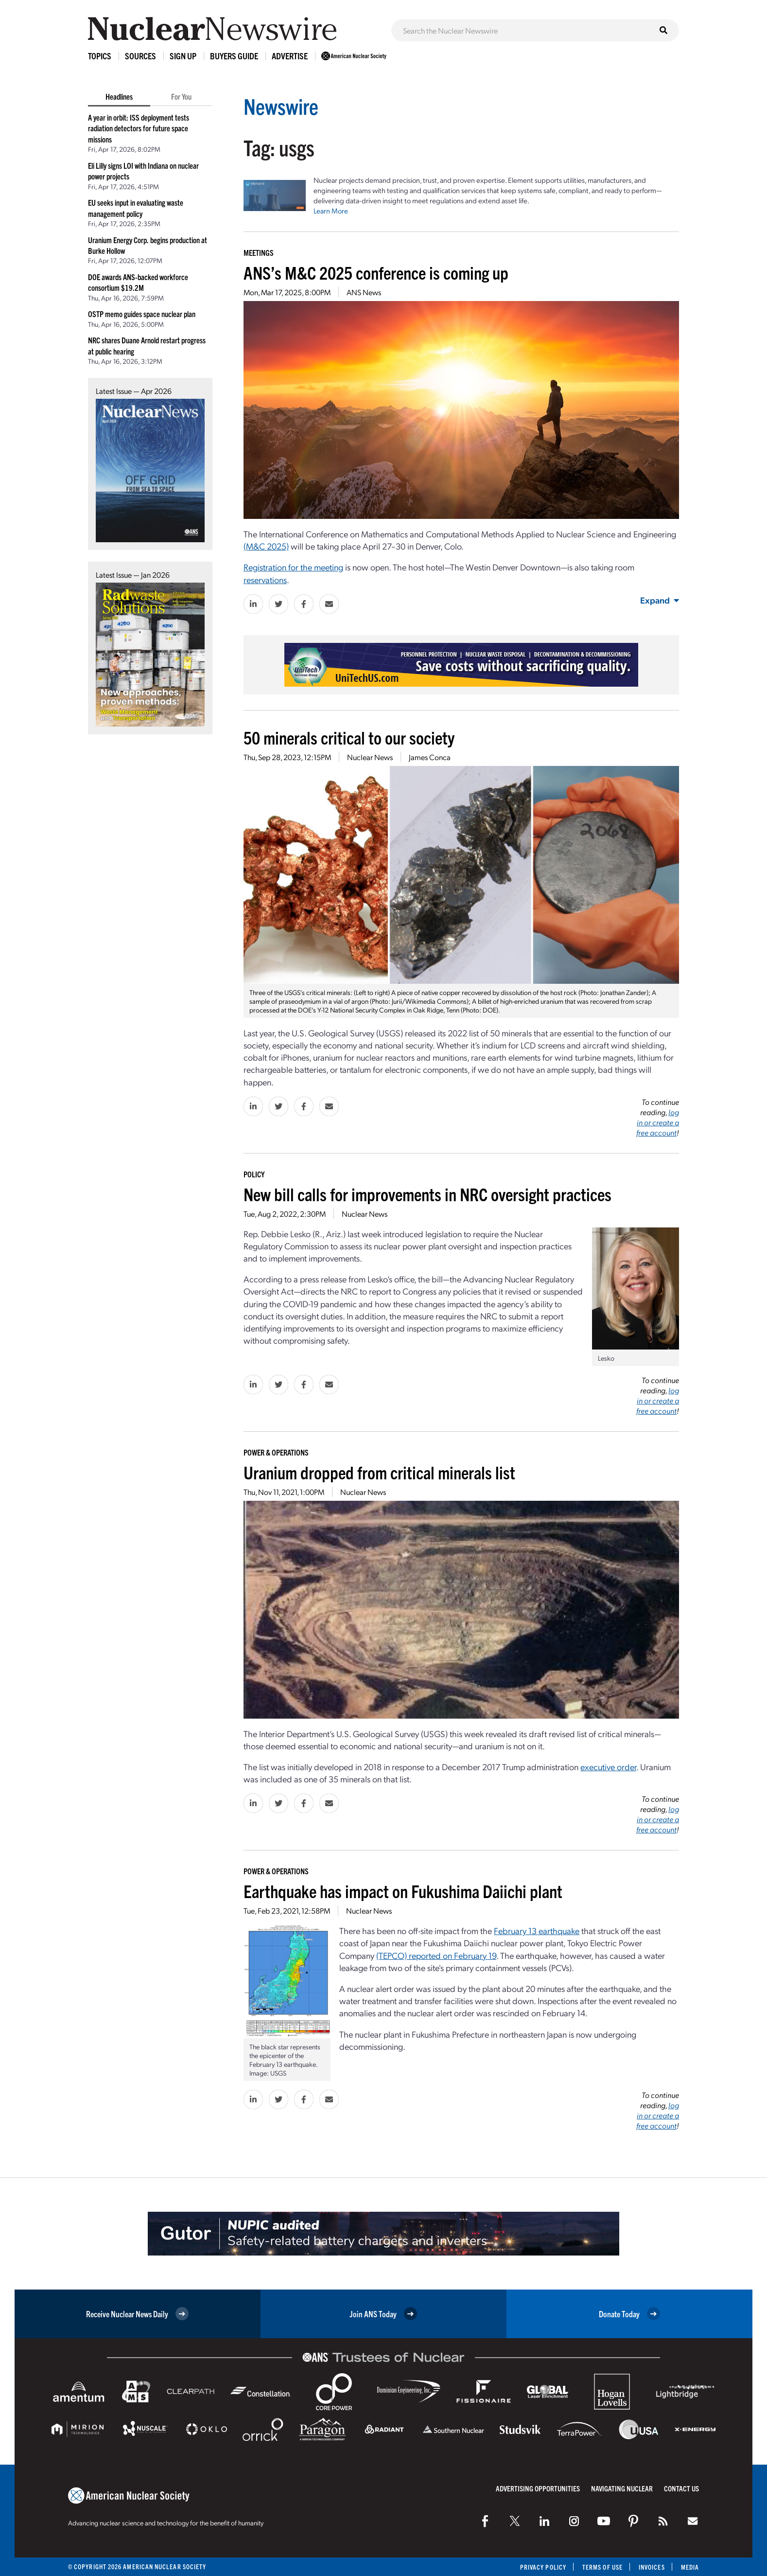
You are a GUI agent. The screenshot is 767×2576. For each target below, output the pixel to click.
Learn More (331, 210)
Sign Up (183, 55)
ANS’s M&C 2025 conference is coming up (376, 272)
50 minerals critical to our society (349, 737)
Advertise (290, 55)
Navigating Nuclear (622, 2488)
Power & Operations (276, 1452)
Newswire (281, 105)
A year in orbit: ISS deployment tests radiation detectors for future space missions (138, 128)
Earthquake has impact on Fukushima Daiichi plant (403, 1890)
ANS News (364, 292)
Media (690, 2567)
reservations (265, 579)
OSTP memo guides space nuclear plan (141, 314)
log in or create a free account (657, 1122)
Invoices (652, 2567)
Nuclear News (370, 757)
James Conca (430, 757)
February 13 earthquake (536, 1930)
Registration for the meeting (293, 566)
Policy (254, 1174)
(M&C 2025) (266, 545)
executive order (608, 1766)
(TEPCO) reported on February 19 (436, 1955)
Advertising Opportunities (538, 2488)
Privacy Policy (543, 2567)
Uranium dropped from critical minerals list (379, 1472)
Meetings (259, 252)
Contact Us (681, 2488)
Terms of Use (602, 2567)
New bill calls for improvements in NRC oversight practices (427, 1194)
